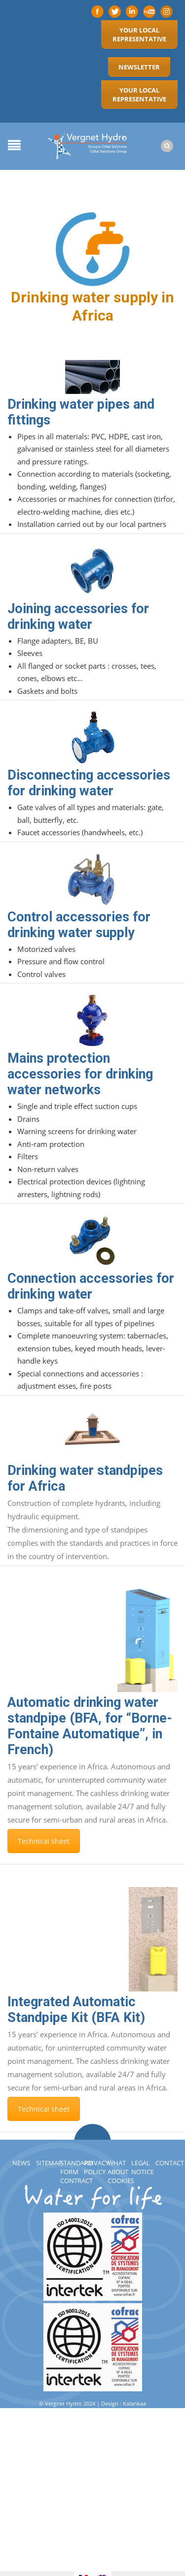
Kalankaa (134, 2403)
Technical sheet (44, 1841)
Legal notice (142, 2167)
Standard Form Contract (76, 2171)
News (21, 2162)
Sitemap (49, 2162)
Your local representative (139, 34)
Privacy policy (96, 2167)
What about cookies (121, 2171)
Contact (169, 2162)
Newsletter (139, 67)
